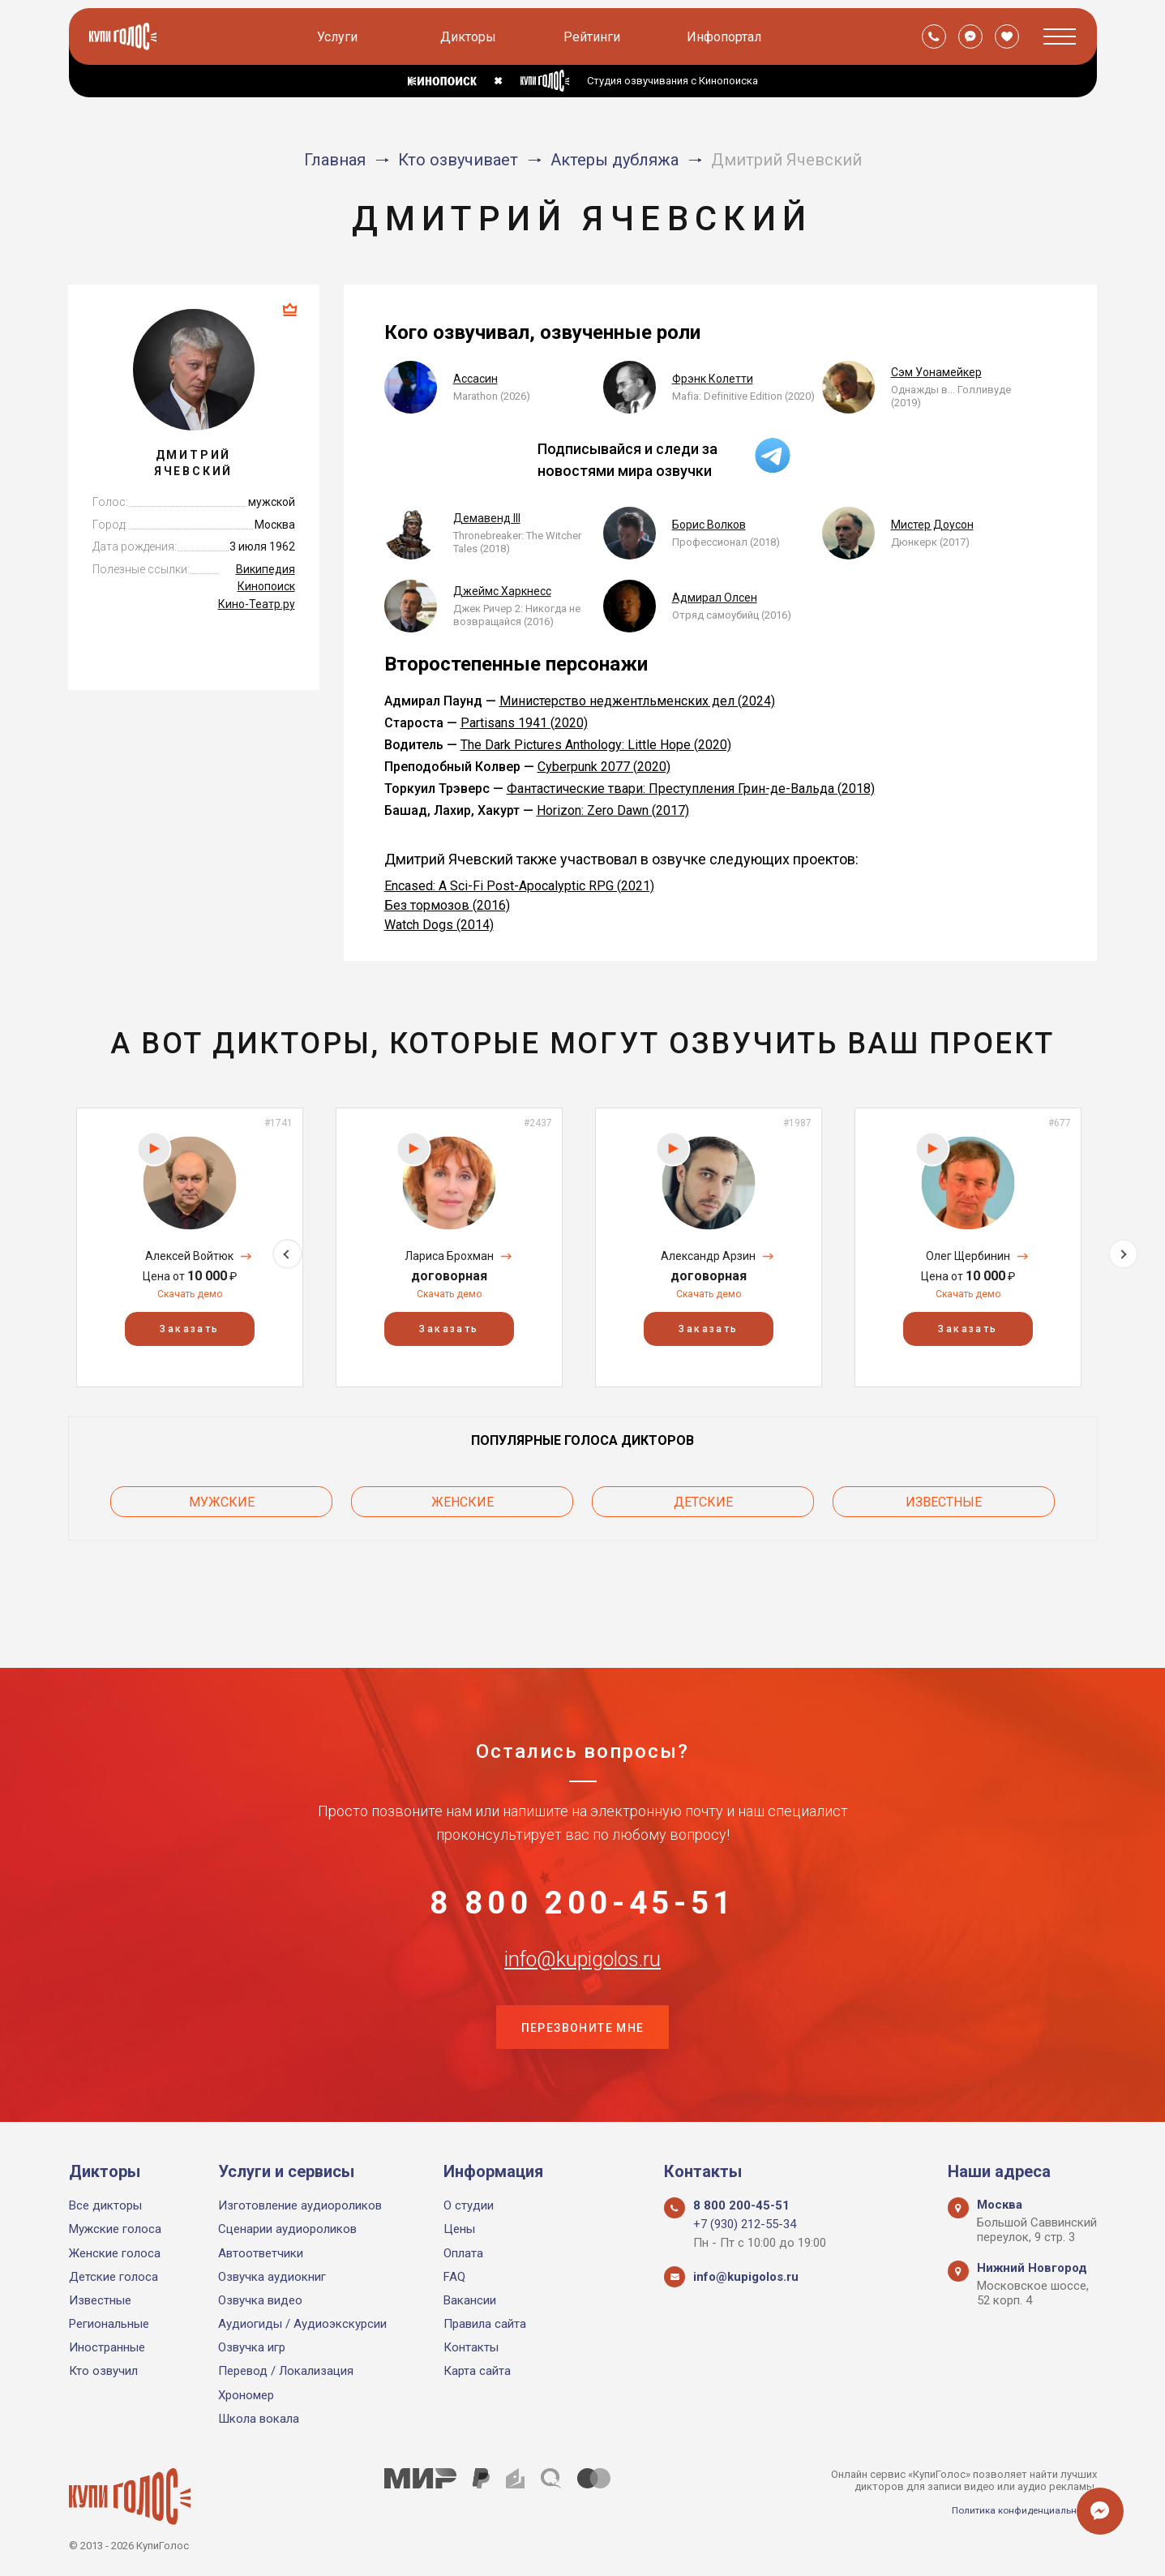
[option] (189, 1247)
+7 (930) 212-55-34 (744, 2224)
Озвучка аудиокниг (272, 2277)
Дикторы (471, 37)
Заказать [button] (189, 1329)
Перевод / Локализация (285, 2371)
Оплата (463, 2253)
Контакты (471, 2347)
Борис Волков (709, 524)
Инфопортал (727, 37)
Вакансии (469, 2300)
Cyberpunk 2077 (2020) (604, 766)
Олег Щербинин (968, 1255)
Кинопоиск (266, 586)
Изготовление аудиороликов (300, 2205)
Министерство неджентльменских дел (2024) (637, 701)
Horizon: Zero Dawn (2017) (613, 810)
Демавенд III (486, 518)
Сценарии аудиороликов (287, 2229)
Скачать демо (189, 1294)
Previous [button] (43, 1247)
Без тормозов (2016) (447, 905)
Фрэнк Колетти (712, 378)
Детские (703, 1497)
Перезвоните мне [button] (583, 2025)
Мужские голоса (115, 2229)
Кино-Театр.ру (256, 604)
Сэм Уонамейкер (936, 372)
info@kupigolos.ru (583, 1944)
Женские (462, 1497)
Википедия (265, 569)
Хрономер (246, 2395)
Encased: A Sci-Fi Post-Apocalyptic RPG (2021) (519, 886)
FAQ (454, 2277)
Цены (459, 2229)
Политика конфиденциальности (1017, 2510)
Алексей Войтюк (189, 1255)
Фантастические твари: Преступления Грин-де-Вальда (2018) (691, 788)
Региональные (109, 2324)
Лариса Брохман (449, 1255)
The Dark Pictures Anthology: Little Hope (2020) (595, 744)
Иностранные (107, 2347)
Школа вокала (258, 2418)
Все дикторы (105, 2205)
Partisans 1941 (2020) (524, 723)
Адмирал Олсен (714, 597)
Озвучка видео (260, 2300)
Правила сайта (484, 2324)
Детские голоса (113, 2277)
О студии (468, 2205)
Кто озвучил (103, 2371)
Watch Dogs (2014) (439, 924)
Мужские (222, 1497)
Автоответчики (260, 2253)
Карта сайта (477, 2371)
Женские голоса (115, 2253)
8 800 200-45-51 (583, 1864)
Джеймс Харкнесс (502, 591)
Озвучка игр (251, 2347)
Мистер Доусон (932, 524)
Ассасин (475, 378)
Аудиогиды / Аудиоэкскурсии (302, 2324)
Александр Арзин (708, 1255)
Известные (944, 1497)
